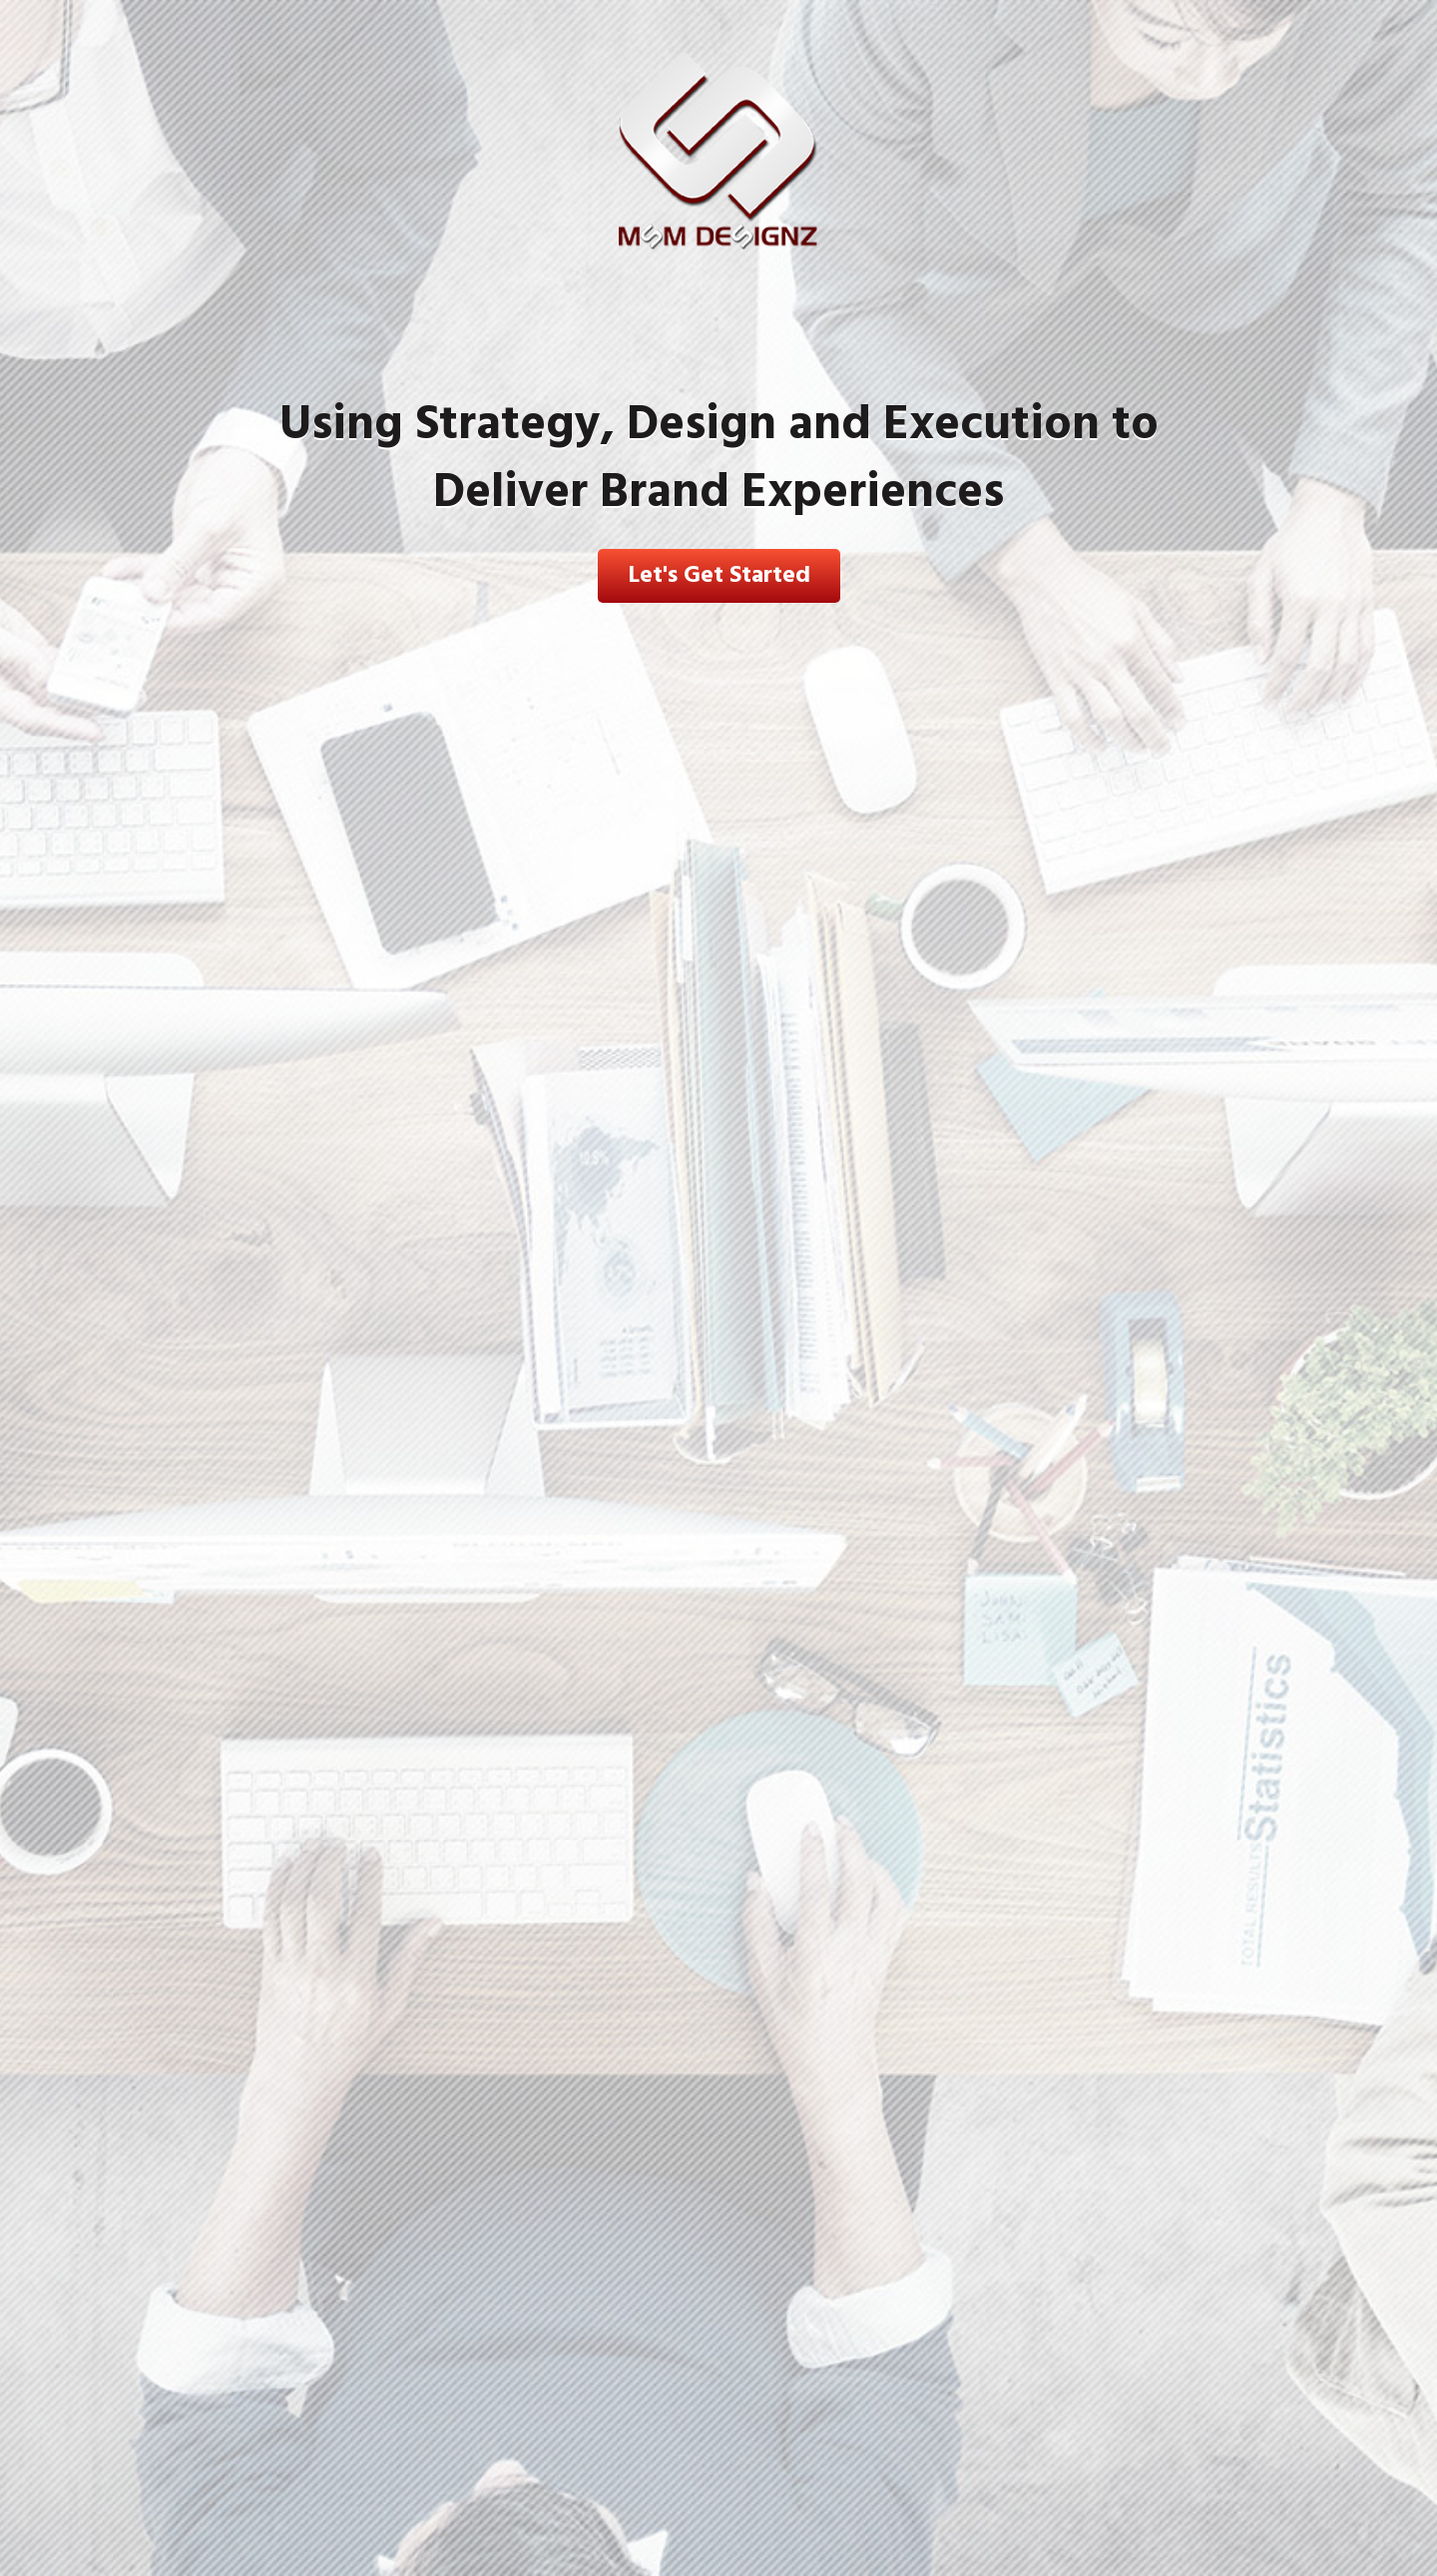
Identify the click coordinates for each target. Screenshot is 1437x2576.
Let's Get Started (719, 576)
